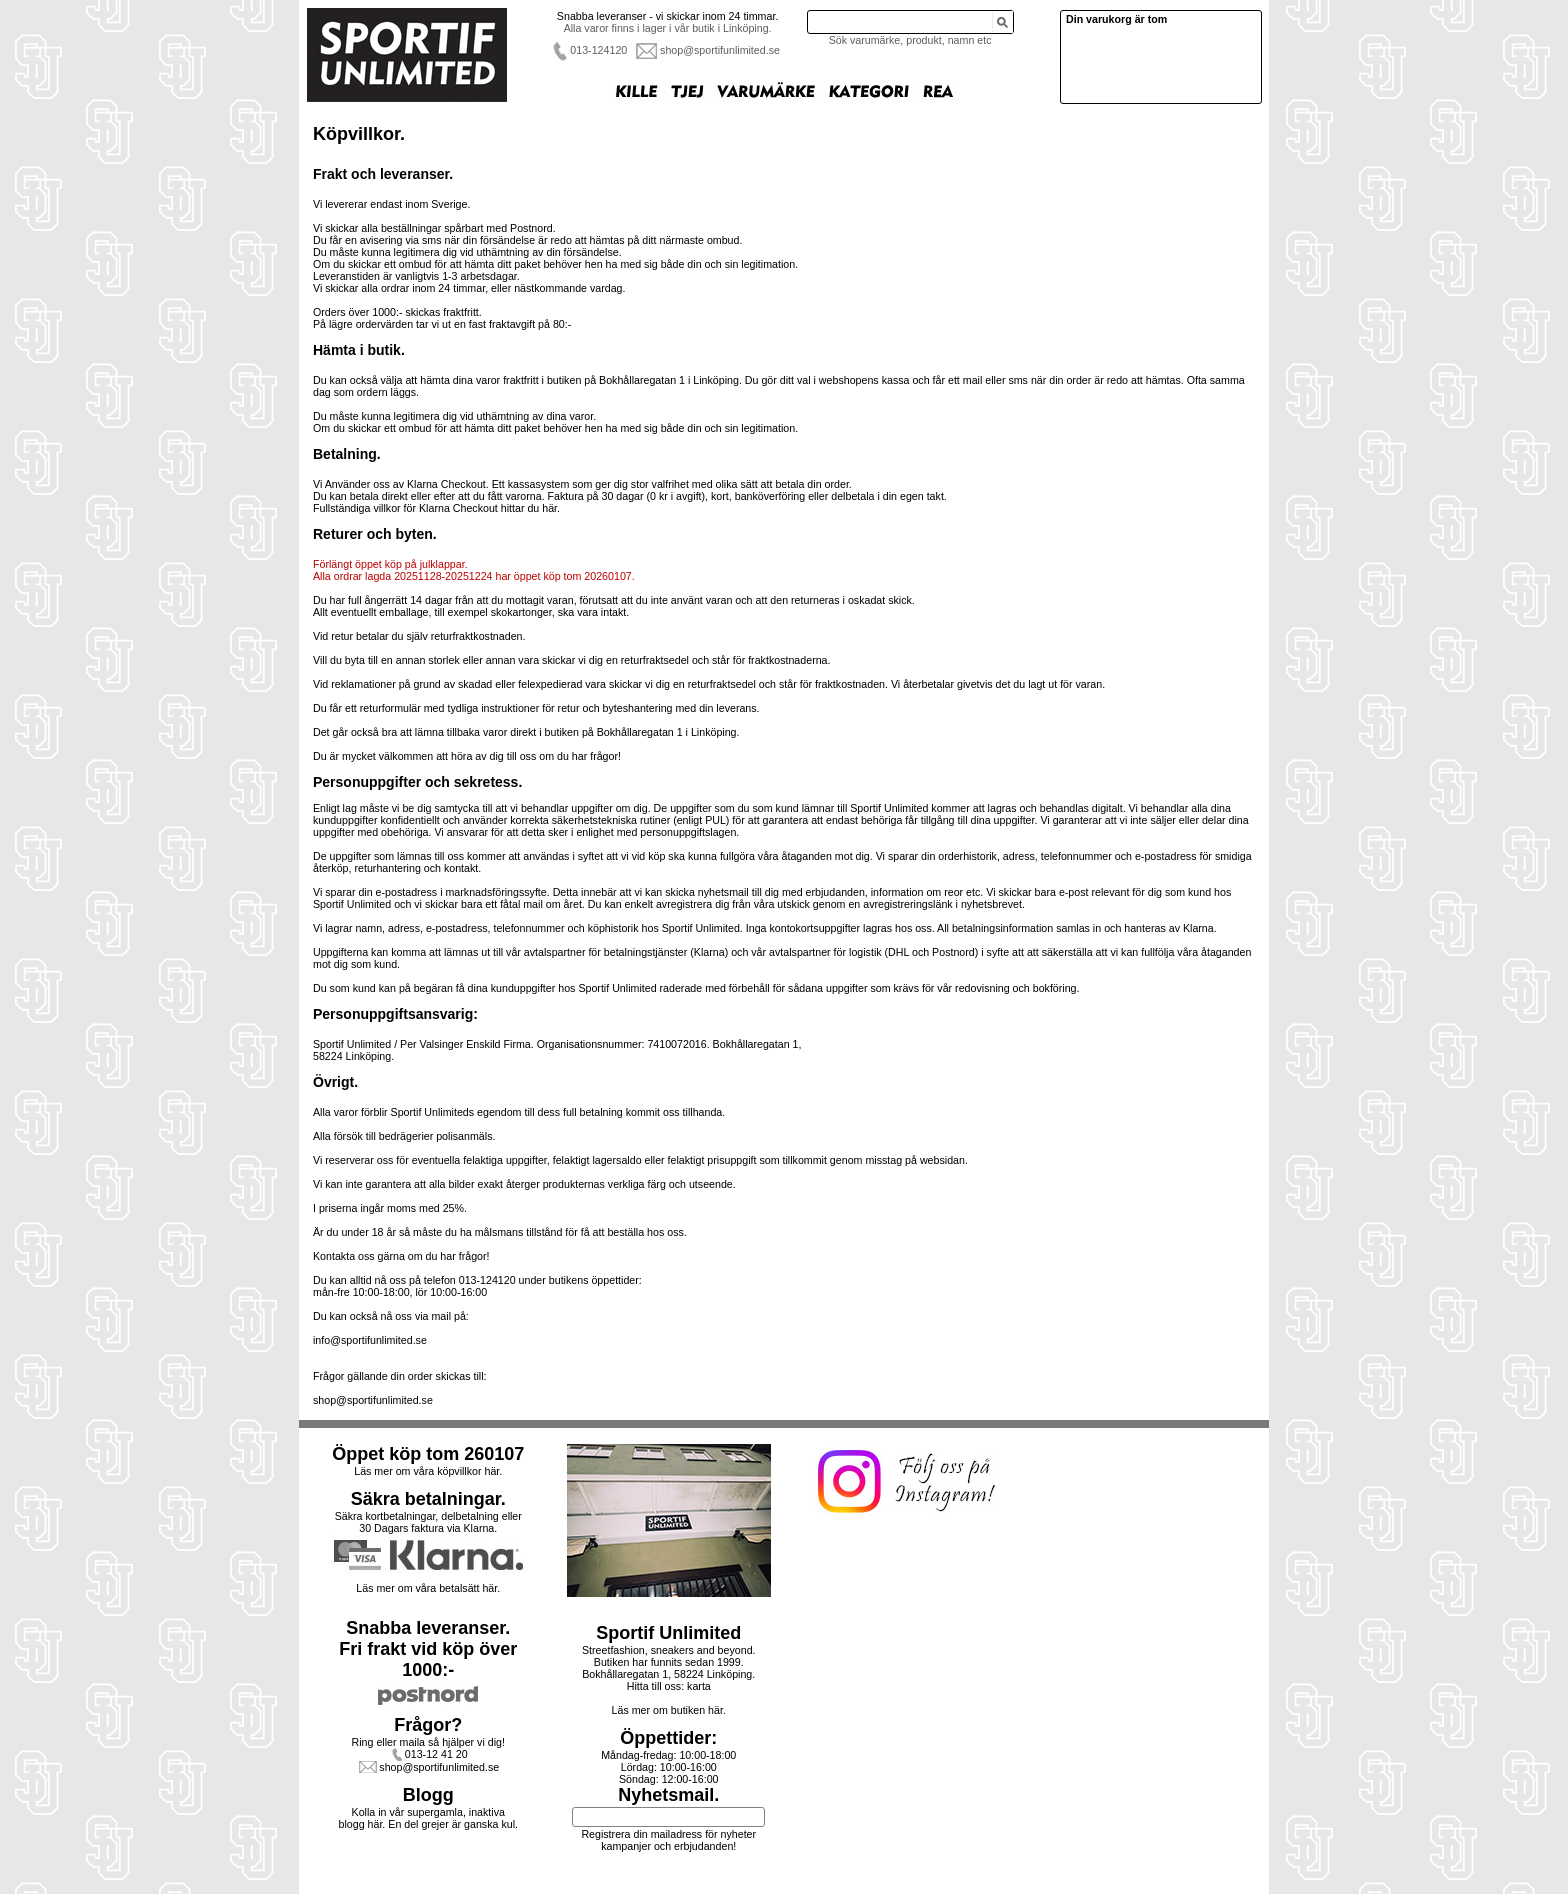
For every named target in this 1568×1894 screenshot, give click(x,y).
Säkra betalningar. (428, 1499)
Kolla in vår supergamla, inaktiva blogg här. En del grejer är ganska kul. (429, 1818)
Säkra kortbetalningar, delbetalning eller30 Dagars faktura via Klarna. (428, 1522)
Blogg (428, 1795)
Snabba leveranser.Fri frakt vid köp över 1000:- (428, 1649)
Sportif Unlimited (668, 1633)
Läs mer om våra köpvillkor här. (428, 1471)
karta (699, 1686)
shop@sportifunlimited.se (720, 50)
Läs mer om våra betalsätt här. (428, 1588)
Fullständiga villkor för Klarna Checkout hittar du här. (436, 508)
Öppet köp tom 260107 (428, 1454)
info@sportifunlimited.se (370, 1340)
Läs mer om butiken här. (669, 1710)
